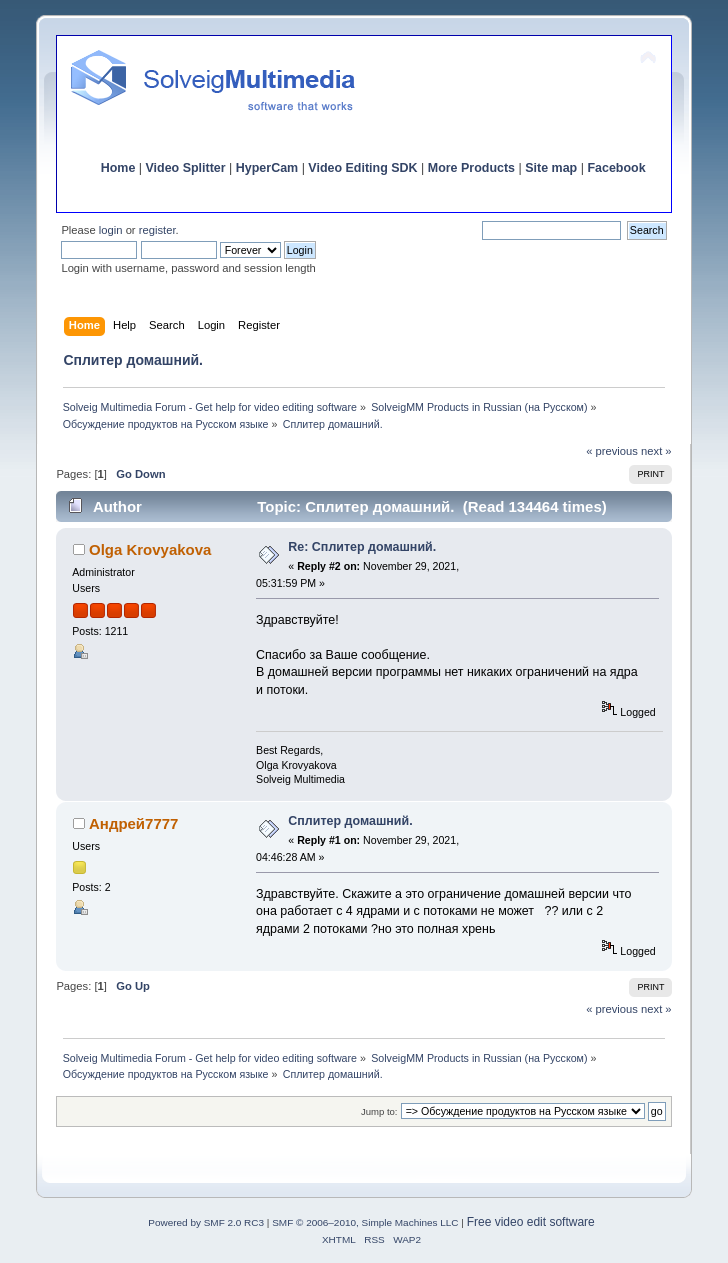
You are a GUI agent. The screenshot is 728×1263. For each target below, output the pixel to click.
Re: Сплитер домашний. (362, 547)
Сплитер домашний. (350, 821)
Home (118, 168)
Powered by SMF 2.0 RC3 (206, 1222)
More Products (471, 168)
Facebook (616, 168)
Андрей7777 (133, 823)
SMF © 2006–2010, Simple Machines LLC (365, 1222)
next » (656, 451)
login (111, 230)
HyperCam (267, 168)
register (157, 230)
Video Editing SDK (362, 168)
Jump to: (379, 1111)
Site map (551, 168)
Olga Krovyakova (150, 549)
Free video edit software (531, 1222)
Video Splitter (186, 168)
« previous (612, 451)
